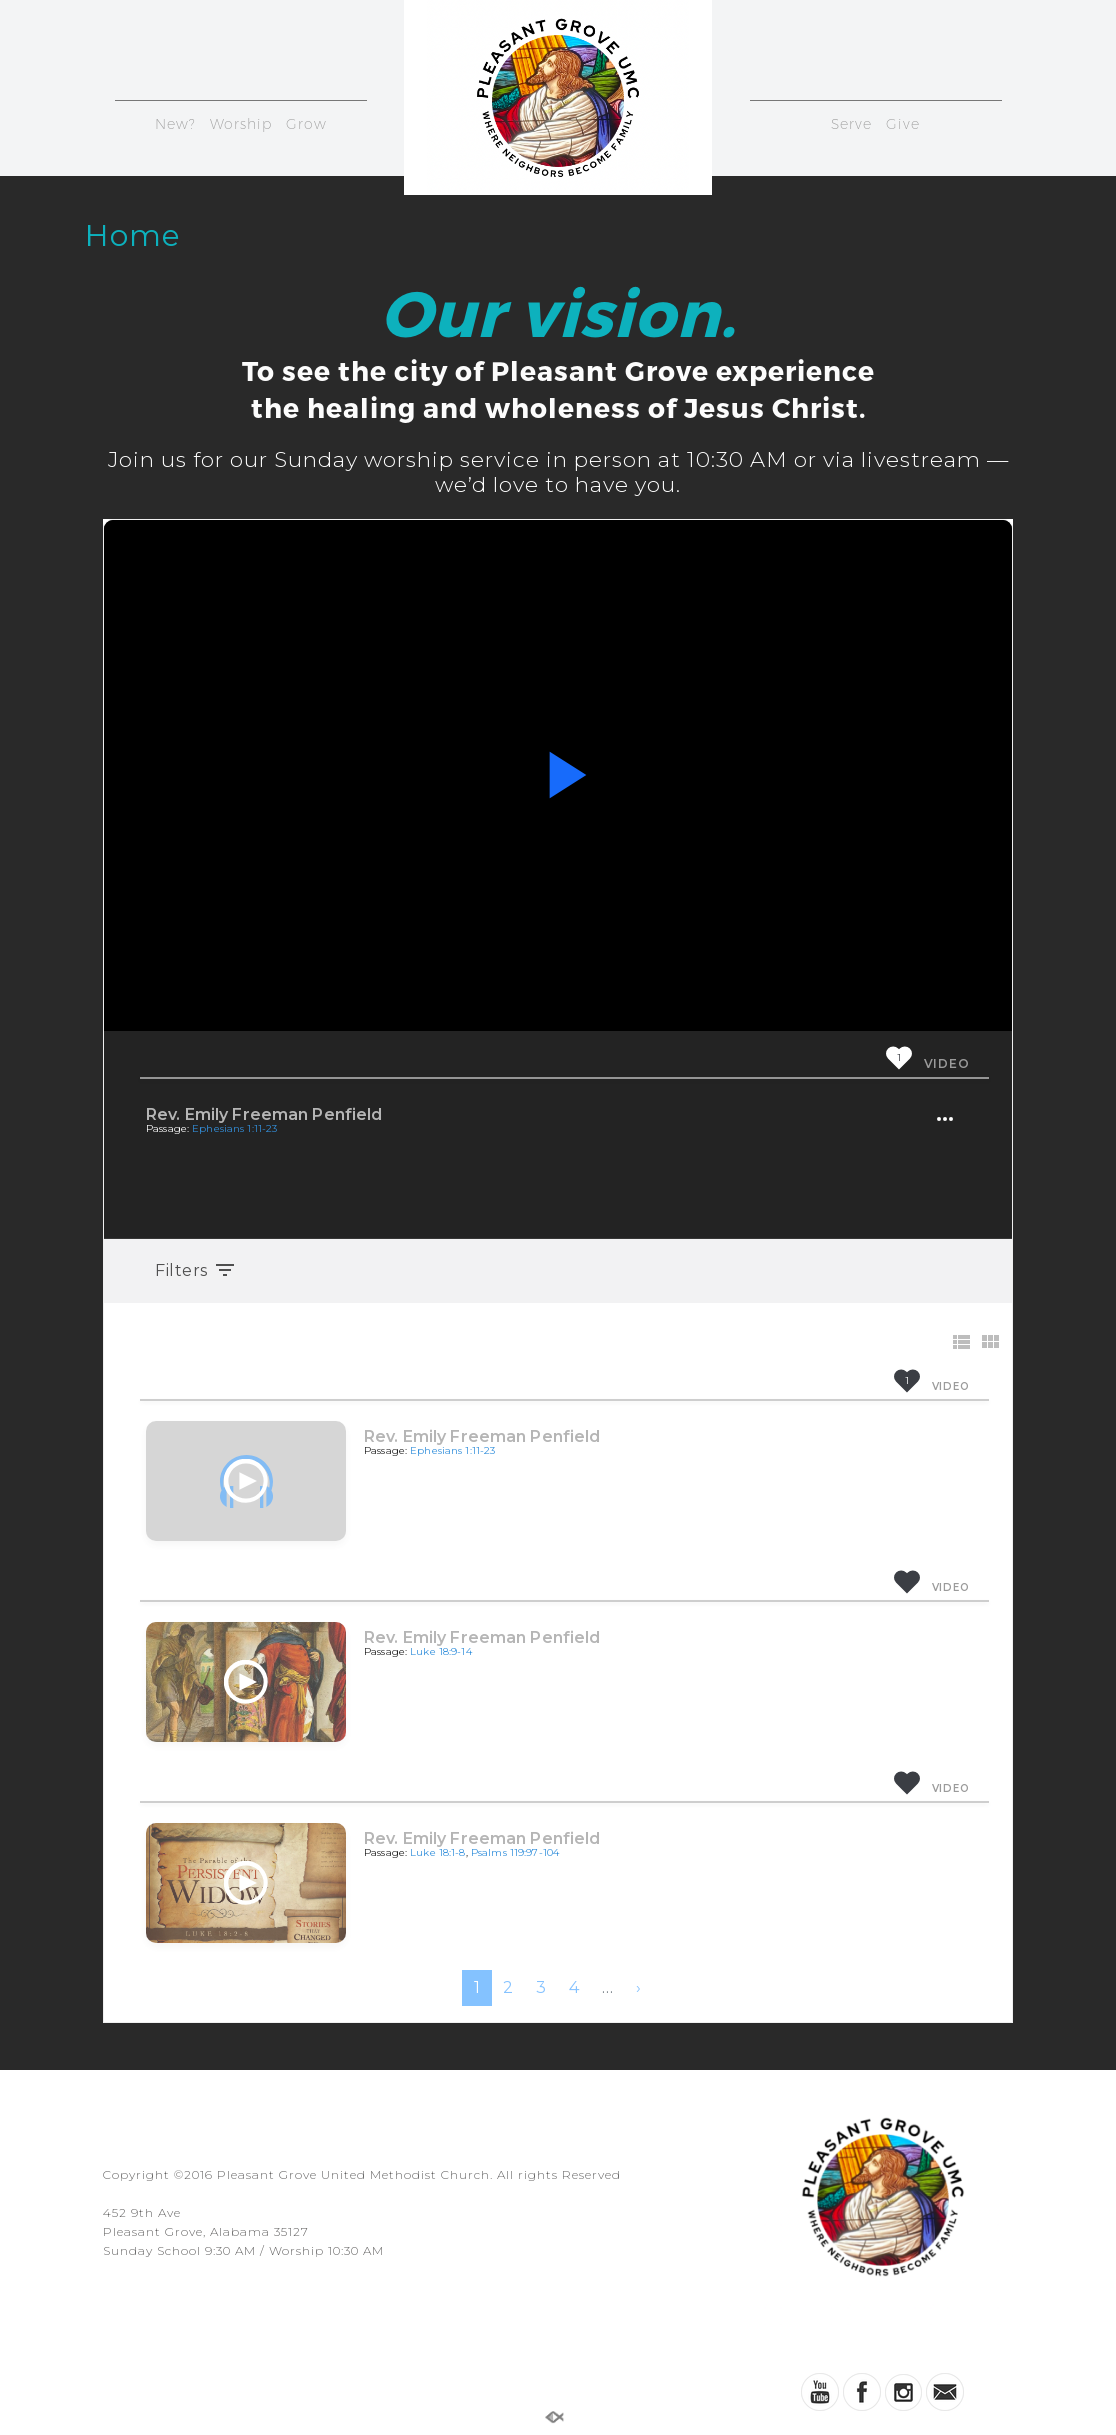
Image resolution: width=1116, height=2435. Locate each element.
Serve (851, 124)
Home (133, 235)
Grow (306, 124)
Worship (241, 124)
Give (903, 124)
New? (175, 124)
